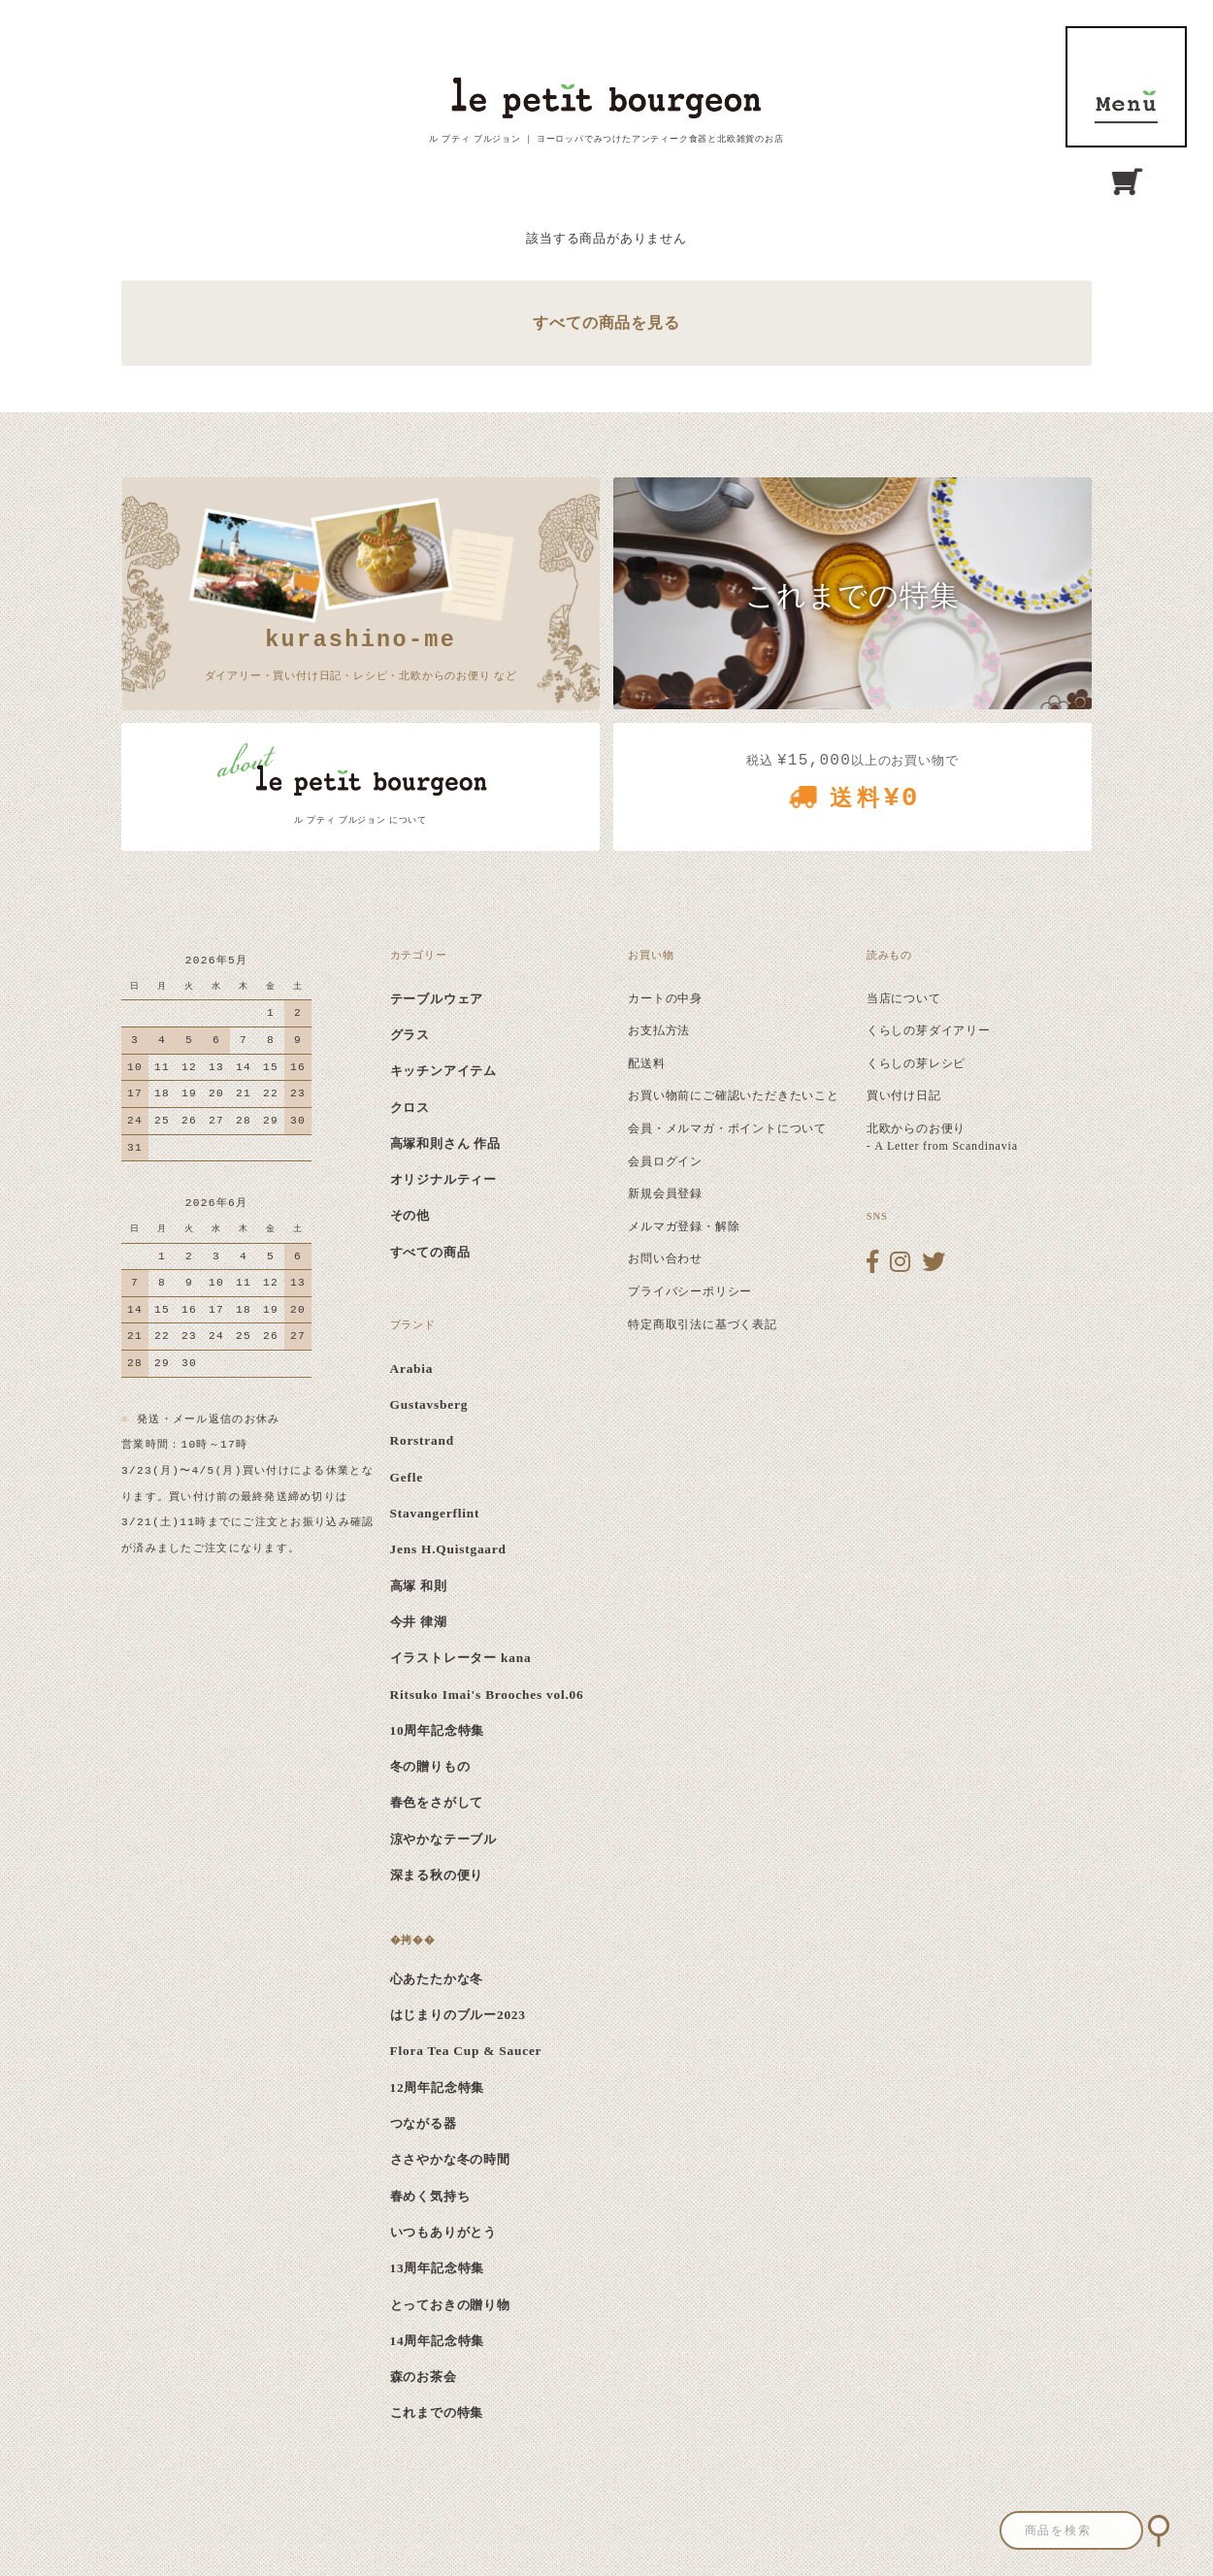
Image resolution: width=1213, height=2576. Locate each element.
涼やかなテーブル (443, 1839)
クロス (410, 1107)
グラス (410, 1034)
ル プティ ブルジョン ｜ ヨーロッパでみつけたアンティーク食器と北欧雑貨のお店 (606, 139)
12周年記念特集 (437, 2087)
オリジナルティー (443, 1179)
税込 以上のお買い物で (852, 788)
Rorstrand (422, 1440)
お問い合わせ (665, 1258)
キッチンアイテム (443, 1070)
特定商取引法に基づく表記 (702, 1324)
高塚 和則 (418, 1586)
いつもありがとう (443, 2232)
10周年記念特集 (437, 1730)
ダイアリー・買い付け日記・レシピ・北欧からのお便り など (361, 652)
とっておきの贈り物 (450, 2305)
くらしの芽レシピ (916, 1063)
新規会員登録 (665, 1193)
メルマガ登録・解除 (683, 1226)
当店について (904, 998)
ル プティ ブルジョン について (360, 820)
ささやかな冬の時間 (450, 2159)
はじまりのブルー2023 (458, 2014)
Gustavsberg (429, 1404)
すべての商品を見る (606, 322)
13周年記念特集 (437, 2268)
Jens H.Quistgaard (448, 1549)
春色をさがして (437, 1802)
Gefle (406, 1477)
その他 (410, 1215)
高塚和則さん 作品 (446, 1143)
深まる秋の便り (437, 1875)
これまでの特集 (437, 2412)
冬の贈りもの (430, 1766)
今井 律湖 (418, 1621)
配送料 (646, 1063)
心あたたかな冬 (437, 1979)
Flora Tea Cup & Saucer (466, 2050)
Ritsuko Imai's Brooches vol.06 (487, 1694)
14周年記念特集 (437, 2340)
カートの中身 (665, 998)
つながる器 (423, 2123)
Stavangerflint (435, 1513)
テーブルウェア (437, 999)
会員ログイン (665, 1161)
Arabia (412, 1368)
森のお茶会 (423, 2376)
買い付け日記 (904, 1095)
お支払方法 (659, 1030)
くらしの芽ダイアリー (929, 1030)
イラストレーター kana (461, 1657)
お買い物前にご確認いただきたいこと (733, 1095)
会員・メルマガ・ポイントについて (727, 1128)
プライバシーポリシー (690, 1291)
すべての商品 (430, 1252)
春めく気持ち (430, 2196)
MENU (1126, 86)
